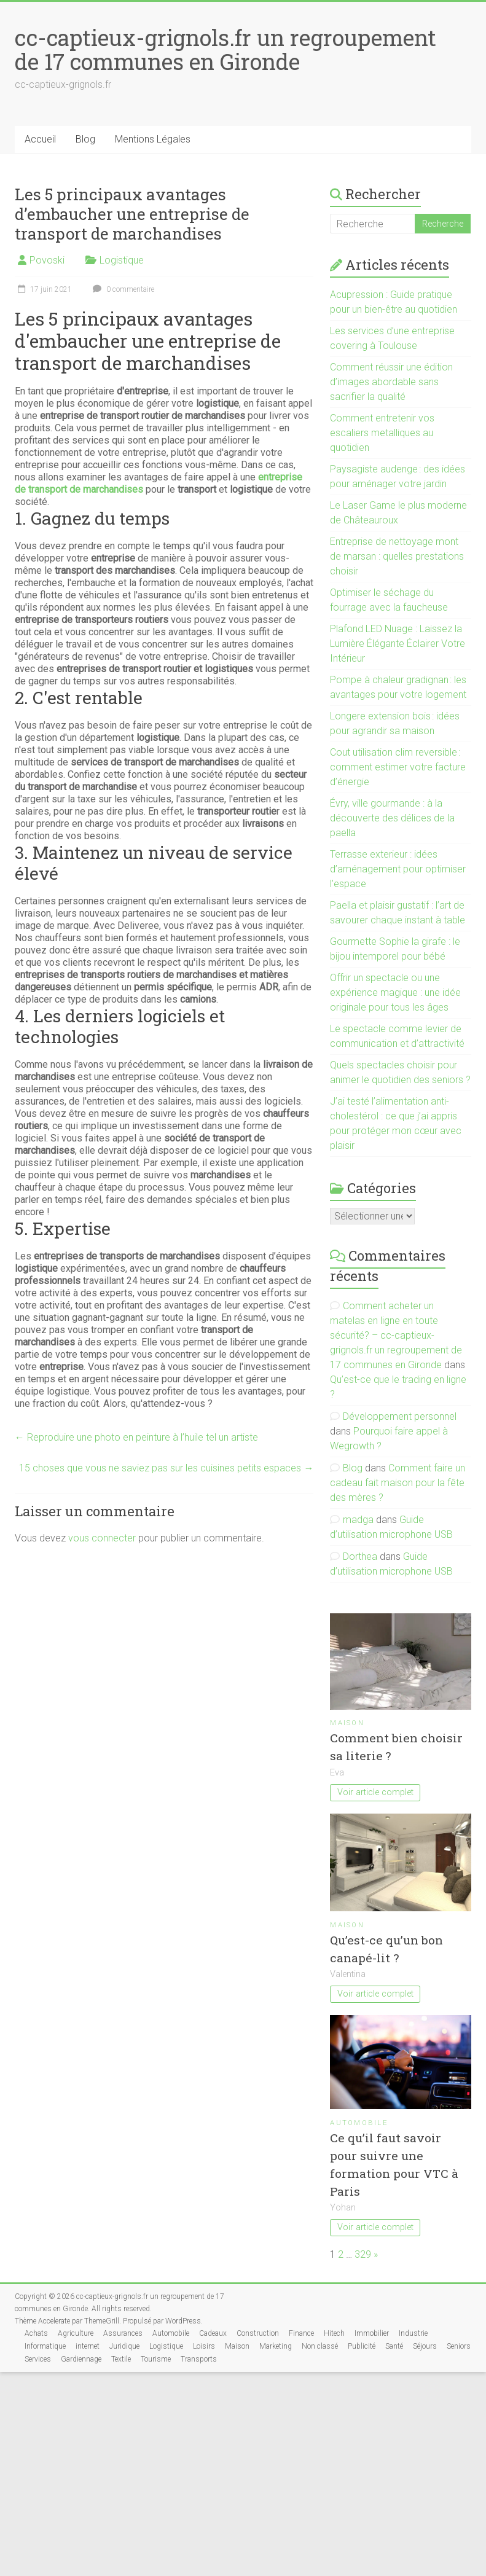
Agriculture (75, 2333)
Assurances (123, 2333)
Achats (36, 2333)
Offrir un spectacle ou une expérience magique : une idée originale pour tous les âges (395, 992)
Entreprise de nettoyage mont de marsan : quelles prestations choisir (397, 556)
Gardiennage (81, 2359)
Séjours (425, 2346)
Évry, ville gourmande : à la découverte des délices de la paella (392, 818)
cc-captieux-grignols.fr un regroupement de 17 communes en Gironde (225, 49)
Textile (121, 2359)
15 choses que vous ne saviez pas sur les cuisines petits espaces (166, 1468)
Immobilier (372, 2333)
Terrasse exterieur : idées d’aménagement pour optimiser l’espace (398, 869)
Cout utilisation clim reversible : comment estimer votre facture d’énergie (398, 767)
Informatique (45, 2346)
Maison (347, 1723)
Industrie (413, 2333)
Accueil (40, 139)
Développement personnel (400, 1416)
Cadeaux (213, 2333)
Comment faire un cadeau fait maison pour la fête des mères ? (397, 1482)
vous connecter (102, 1538)
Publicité (361, 2346)
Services (38, 2359)
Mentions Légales (152, 139)
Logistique (122, 260)
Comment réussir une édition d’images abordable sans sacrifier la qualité (391, 381)
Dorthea (360, 1556)
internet (88, 2346)
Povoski (47, 260)
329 (363, 2254)
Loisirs (204, 2346)
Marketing (275, 2346)
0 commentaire (122, 289)
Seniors (459, 2346)
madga (358, 1519)
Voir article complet (375, 1792)
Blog (85, 139)
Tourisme (156, 2359)
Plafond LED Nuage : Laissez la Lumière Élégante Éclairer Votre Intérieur (397, 643)
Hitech (334, 2333)
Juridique (124, 2346)
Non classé (320, 2346)
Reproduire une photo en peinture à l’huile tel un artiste (136, 1437)
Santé (394, 2346)
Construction (258, 2333)
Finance (301, 2333)
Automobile (359, 2123)
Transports (199, 2359)
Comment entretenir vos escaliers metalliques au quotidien (382, 432)
